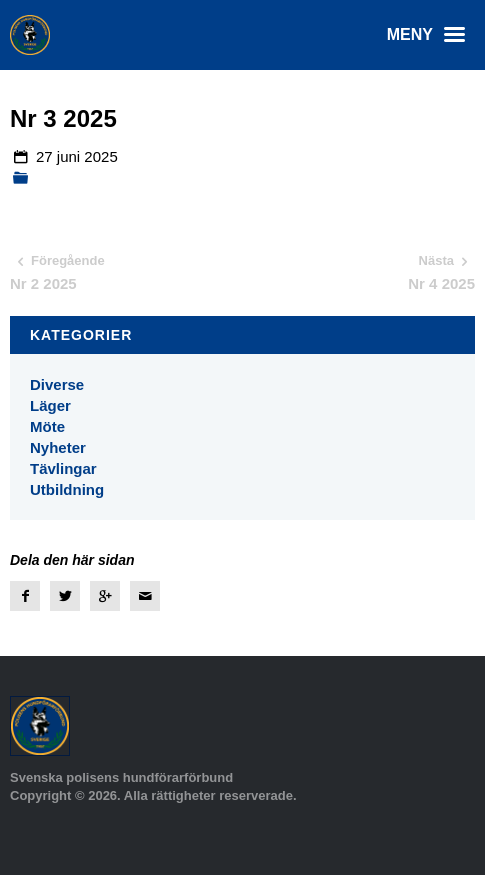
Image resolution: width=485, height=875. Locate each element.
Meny (431, 35)
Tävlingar (63, 468)
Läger (50, 405)
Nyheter (58, 447)
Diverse (57, 384)
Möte (47, 426)
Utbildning (67, 489)
